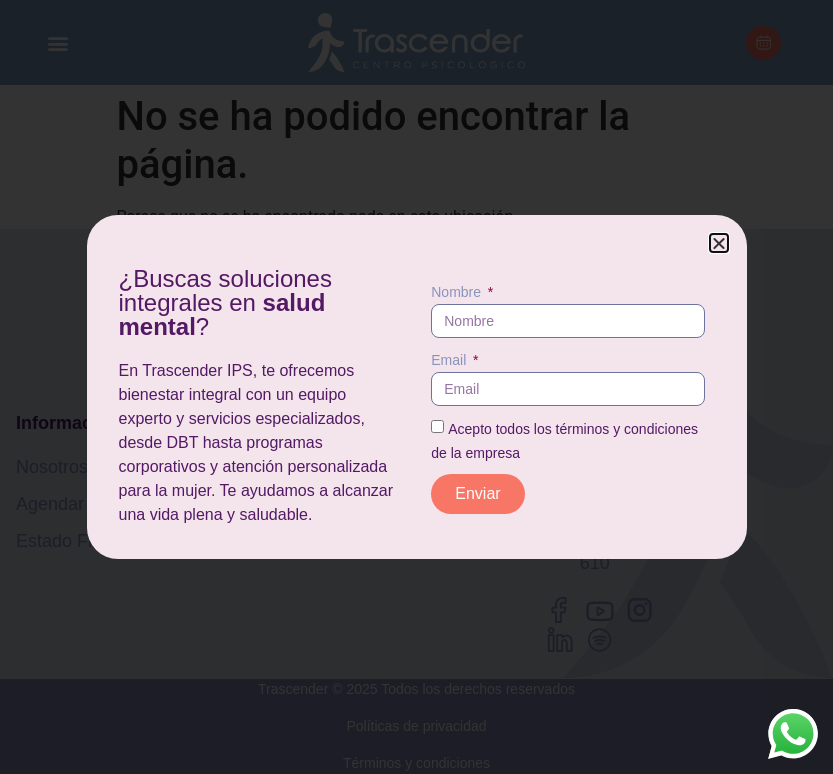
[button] (719, 243)
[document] (416, 387)
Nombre (458, 292)
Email (450, 360)
